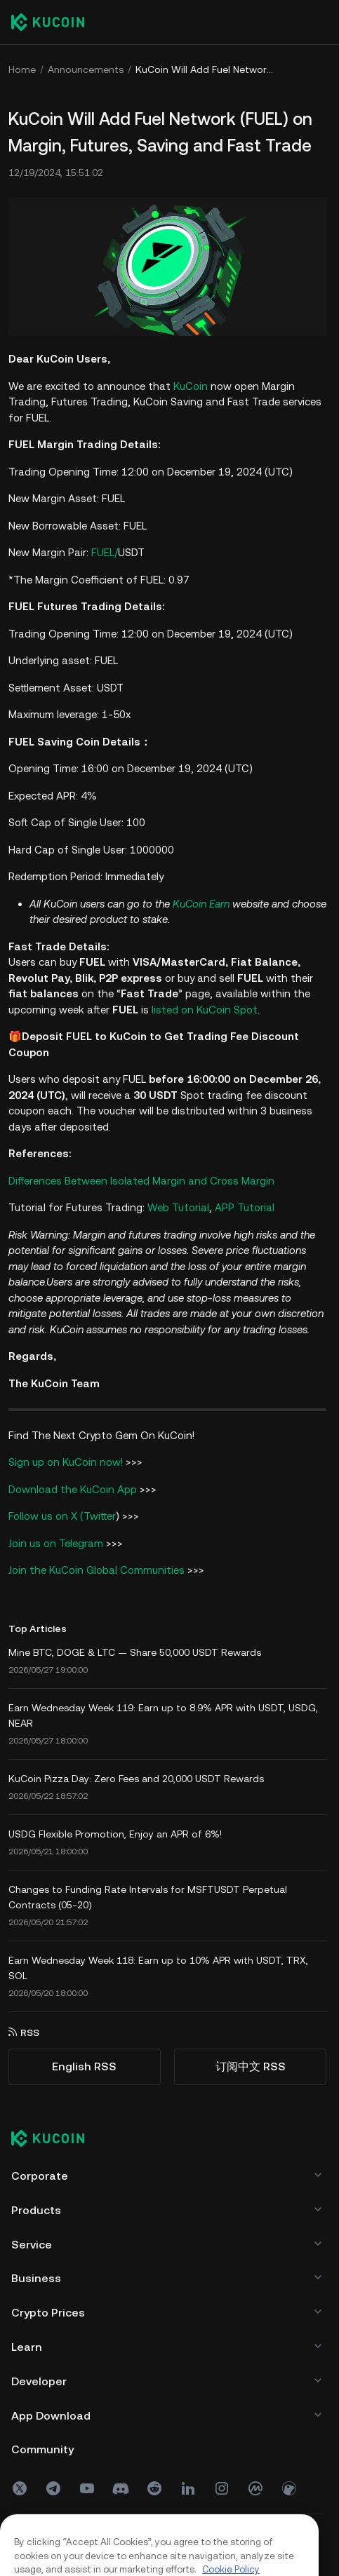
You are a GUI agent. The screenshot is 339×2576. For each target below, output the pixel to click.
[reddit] (154, 2488)
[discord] (120, 2488)
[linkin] (188, 2488)
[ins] (221, 2488)
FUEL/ (118, 552)
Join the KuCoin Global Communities (96, 1570)
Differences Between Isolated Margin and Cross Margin (141, 1181)
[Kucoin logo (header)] (47, 21)
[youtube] (87, 2488)
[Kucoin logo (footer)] (55, 2139)
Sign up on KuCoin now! (65, 1462)
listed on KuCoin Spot (205, 1010)
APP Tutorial (244, 1207)
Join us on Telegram (55, 1543)
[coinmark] (255, 2488)
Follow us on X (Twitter (62, 1516)
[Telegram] (53, 2488)
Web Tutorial (178, 1207)
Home (22, 69)
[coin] (289, 2488)
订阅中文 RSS (250, 2066)
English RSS (84, 2066)
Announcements (86, 69)
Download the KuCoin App (72, 1489)
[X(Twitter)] (19, 2488)
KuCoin (190, 386)
